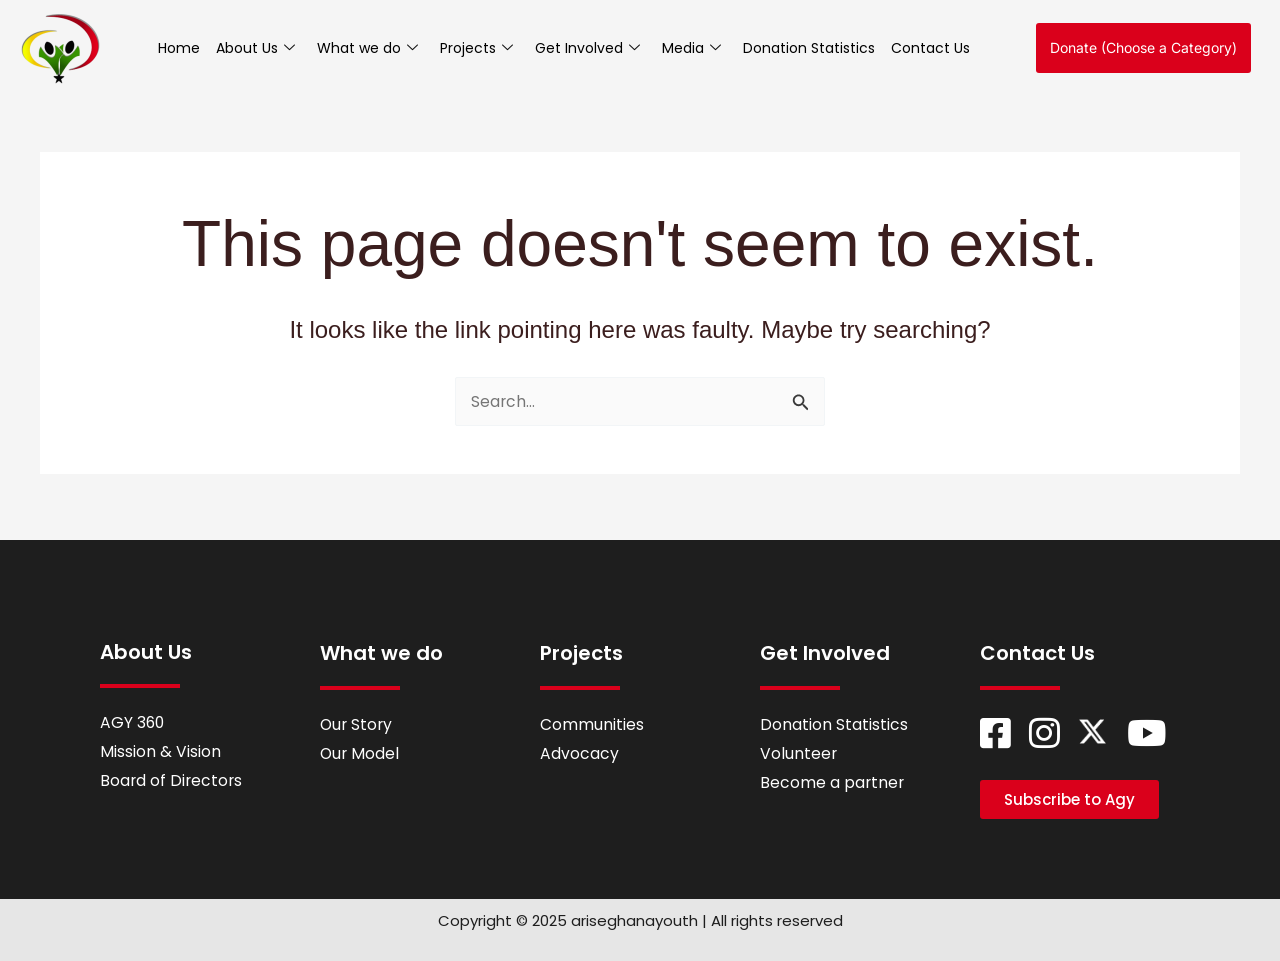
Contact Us (930, 48)
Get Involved (587, 48)
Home (179, 48)
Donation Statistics (809, 48)
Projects (476, 48)
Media (691, 48)
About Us (255, 48)
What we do (367, 48)
